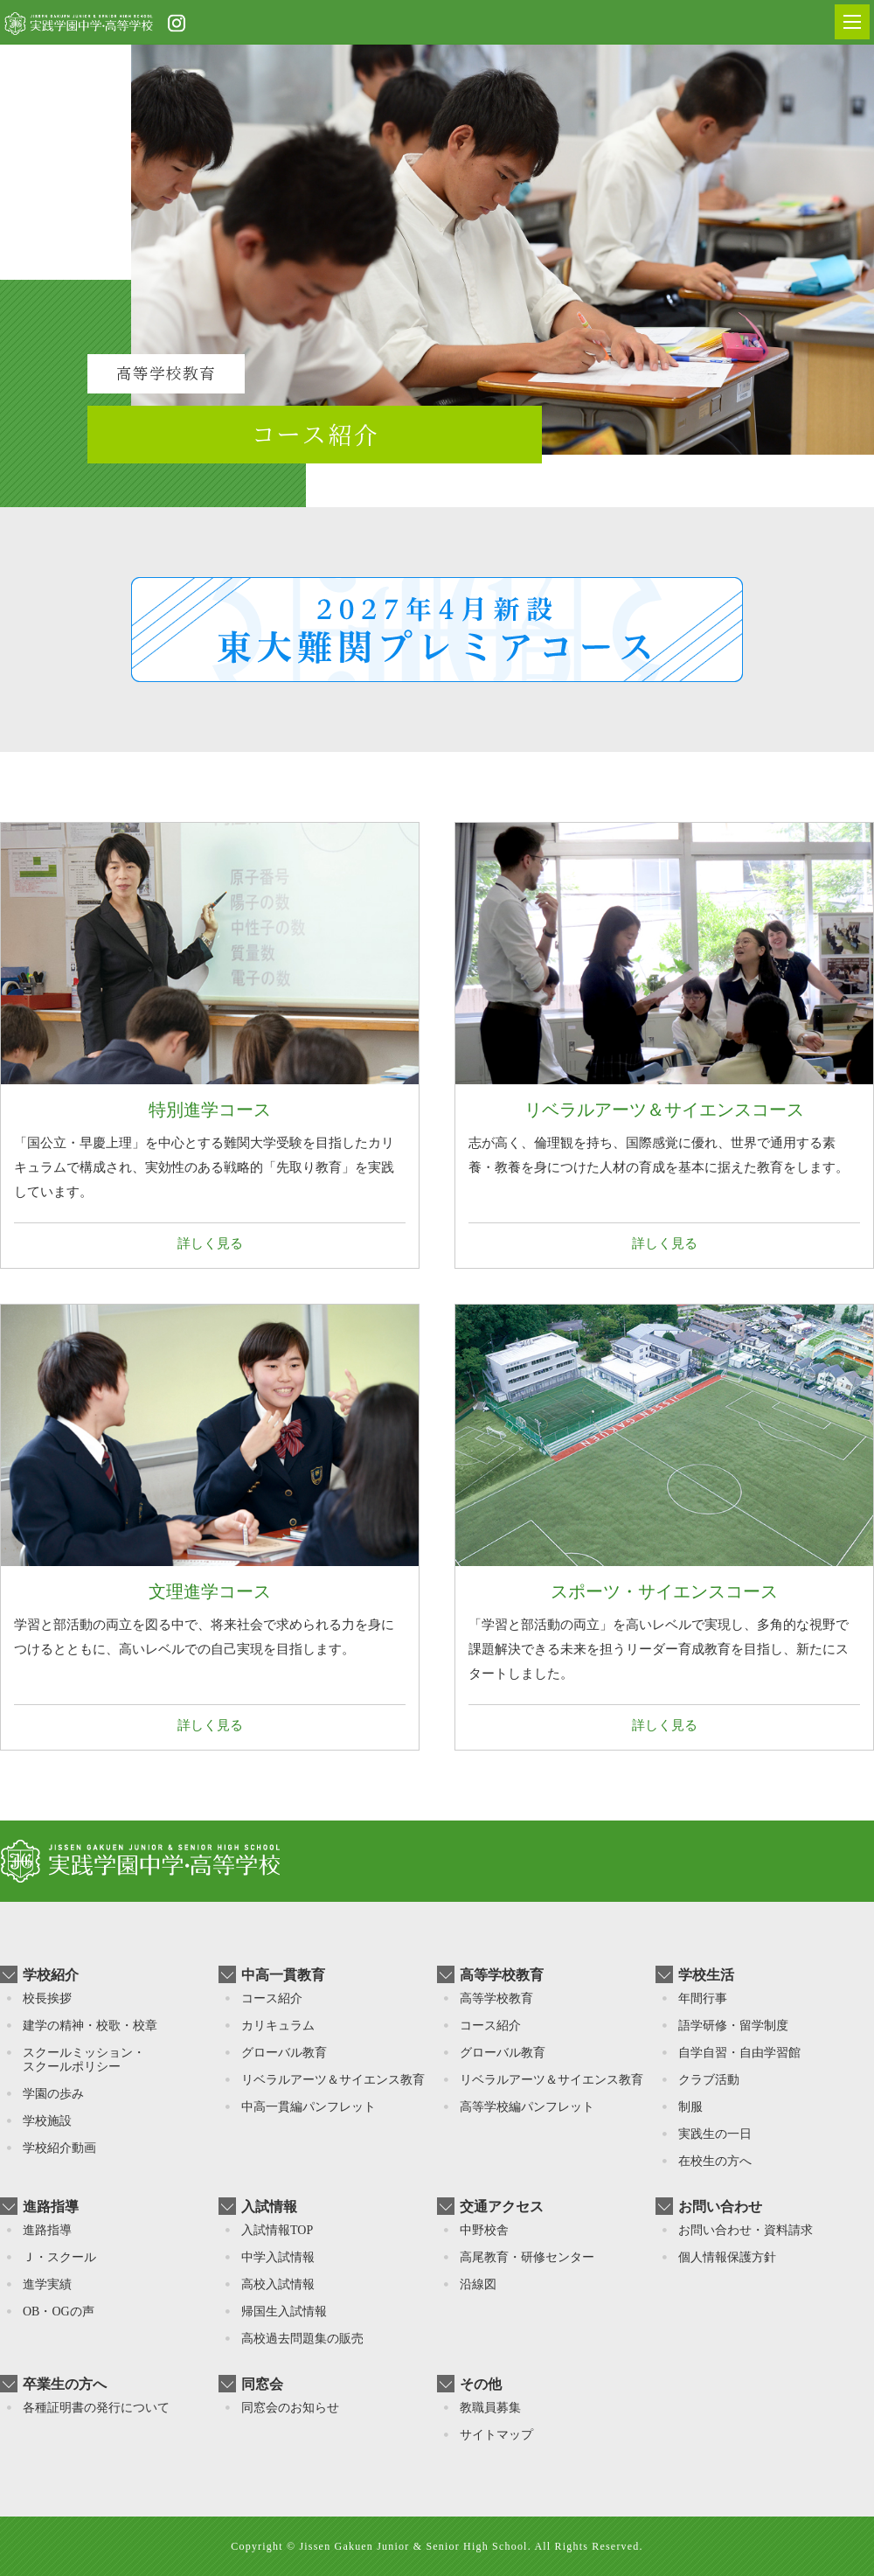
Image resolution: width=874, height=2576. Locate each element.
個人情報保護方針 (727, 2257)
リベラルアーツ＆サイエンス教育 (333, 2079)
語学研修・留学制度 (733, 2025)
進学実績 (47, 2284)
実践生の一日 (715, 2134)
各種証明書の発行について (96, 2407)
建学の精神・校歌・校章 (90, 2025)
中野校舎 (484, 2230)
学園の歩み (53, 2093)
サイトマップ (496, 2434)
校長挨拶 (47, 1998)
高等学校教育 (496, 1998)
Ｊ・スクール (59, 2257)
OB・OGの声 (58, 2311)
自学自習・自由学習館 (739, 2052)
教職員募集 (490, 2407)
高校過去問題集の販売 (302, 2338)
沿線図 (478, 2284)
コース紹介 (271, 1998)
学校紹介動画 (59, 2148)
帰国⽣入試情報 (284, 2311)
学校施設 (47, 2120)
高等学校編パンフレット (527, 2106)
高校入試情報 (278, 2284)
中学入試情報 (278, 2257)
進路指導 (47, 2230)
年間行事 (702, 1998)
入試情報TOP (277, 2230)
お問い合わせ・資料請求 (745, 2230)
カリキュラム (278, 2025)
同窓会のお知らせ (290, 2407)
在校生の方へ (715, 2161)
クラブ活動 (708, 2079)
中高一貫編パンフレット (308, 2106)
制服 (690, 2106)
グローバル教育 (284, 2052)
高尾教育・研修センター (527, 2257)
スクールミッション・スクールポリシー (84, 2059)
